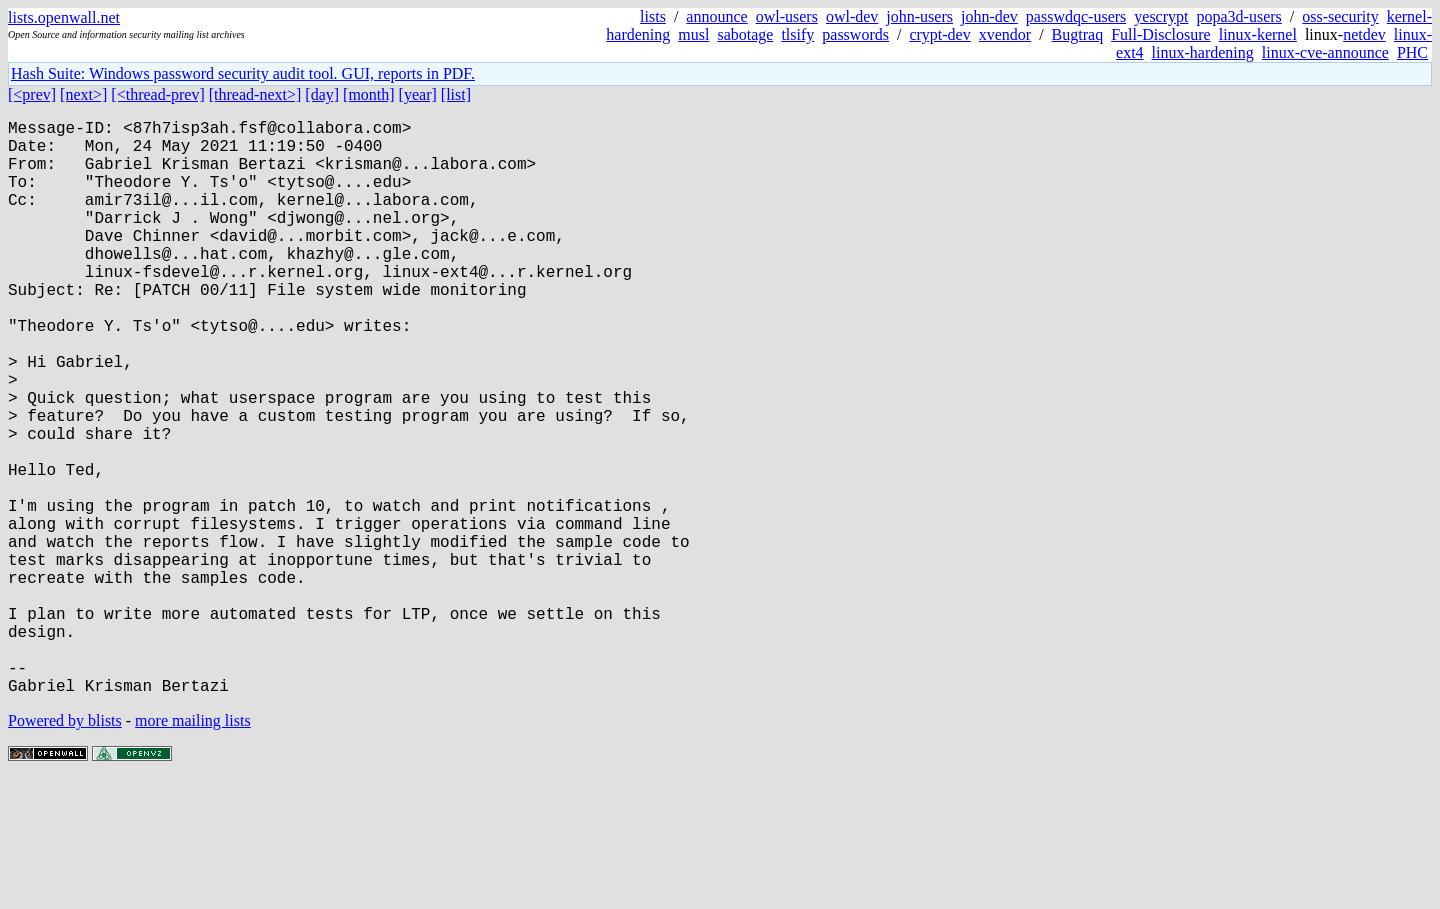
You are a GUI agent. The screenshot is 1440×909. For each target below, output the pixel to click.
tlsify (797, 34)
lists (653, 16)
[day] (322, 94)
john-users (919, 16)
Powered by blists (65, 848)
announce (716, 16)
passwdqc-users (1076, 16)
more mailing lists (193, 848)
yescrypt (1161, 16)
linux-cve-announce (1325, 52)
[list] (456, 94)
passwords (855, 34)
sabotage (745, 34)
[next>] (83, 94)
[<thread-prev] (157, 94)
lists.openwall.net (64, 17)
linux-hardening (1203, 52)
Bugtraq (1078, 34)
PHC (1412, 52)
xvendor (1005, 34)
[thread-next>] (255, 94)
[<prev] (32, 94)
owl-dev (852, 16)
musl (693, 34)
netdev (1364, 34)
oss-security (1340, 16)
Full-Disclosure (1161, 34)
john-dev (989, 16)
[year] (418, 94)
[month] (369, 94)
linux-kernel (1258, 34)
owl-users (787, 16)
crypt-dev (939, 34)
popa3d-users (1238, 16)
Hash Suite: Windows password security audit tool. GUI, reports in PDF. (243, 73)
